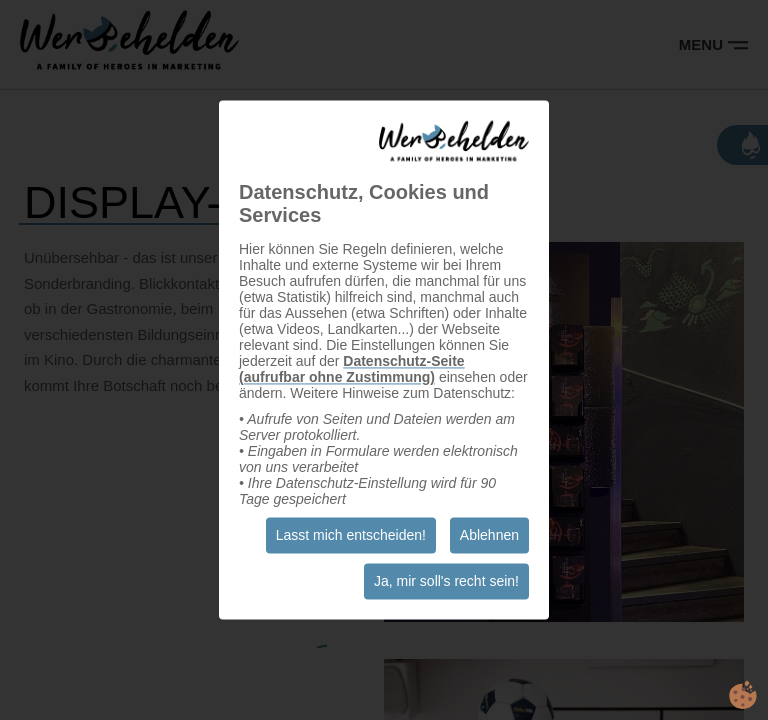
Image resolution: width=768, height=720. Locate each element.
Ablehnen (489, 536)
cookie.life (743, 695)
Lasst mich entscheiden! (351, 536)
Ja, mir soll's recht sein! (446, 582)
